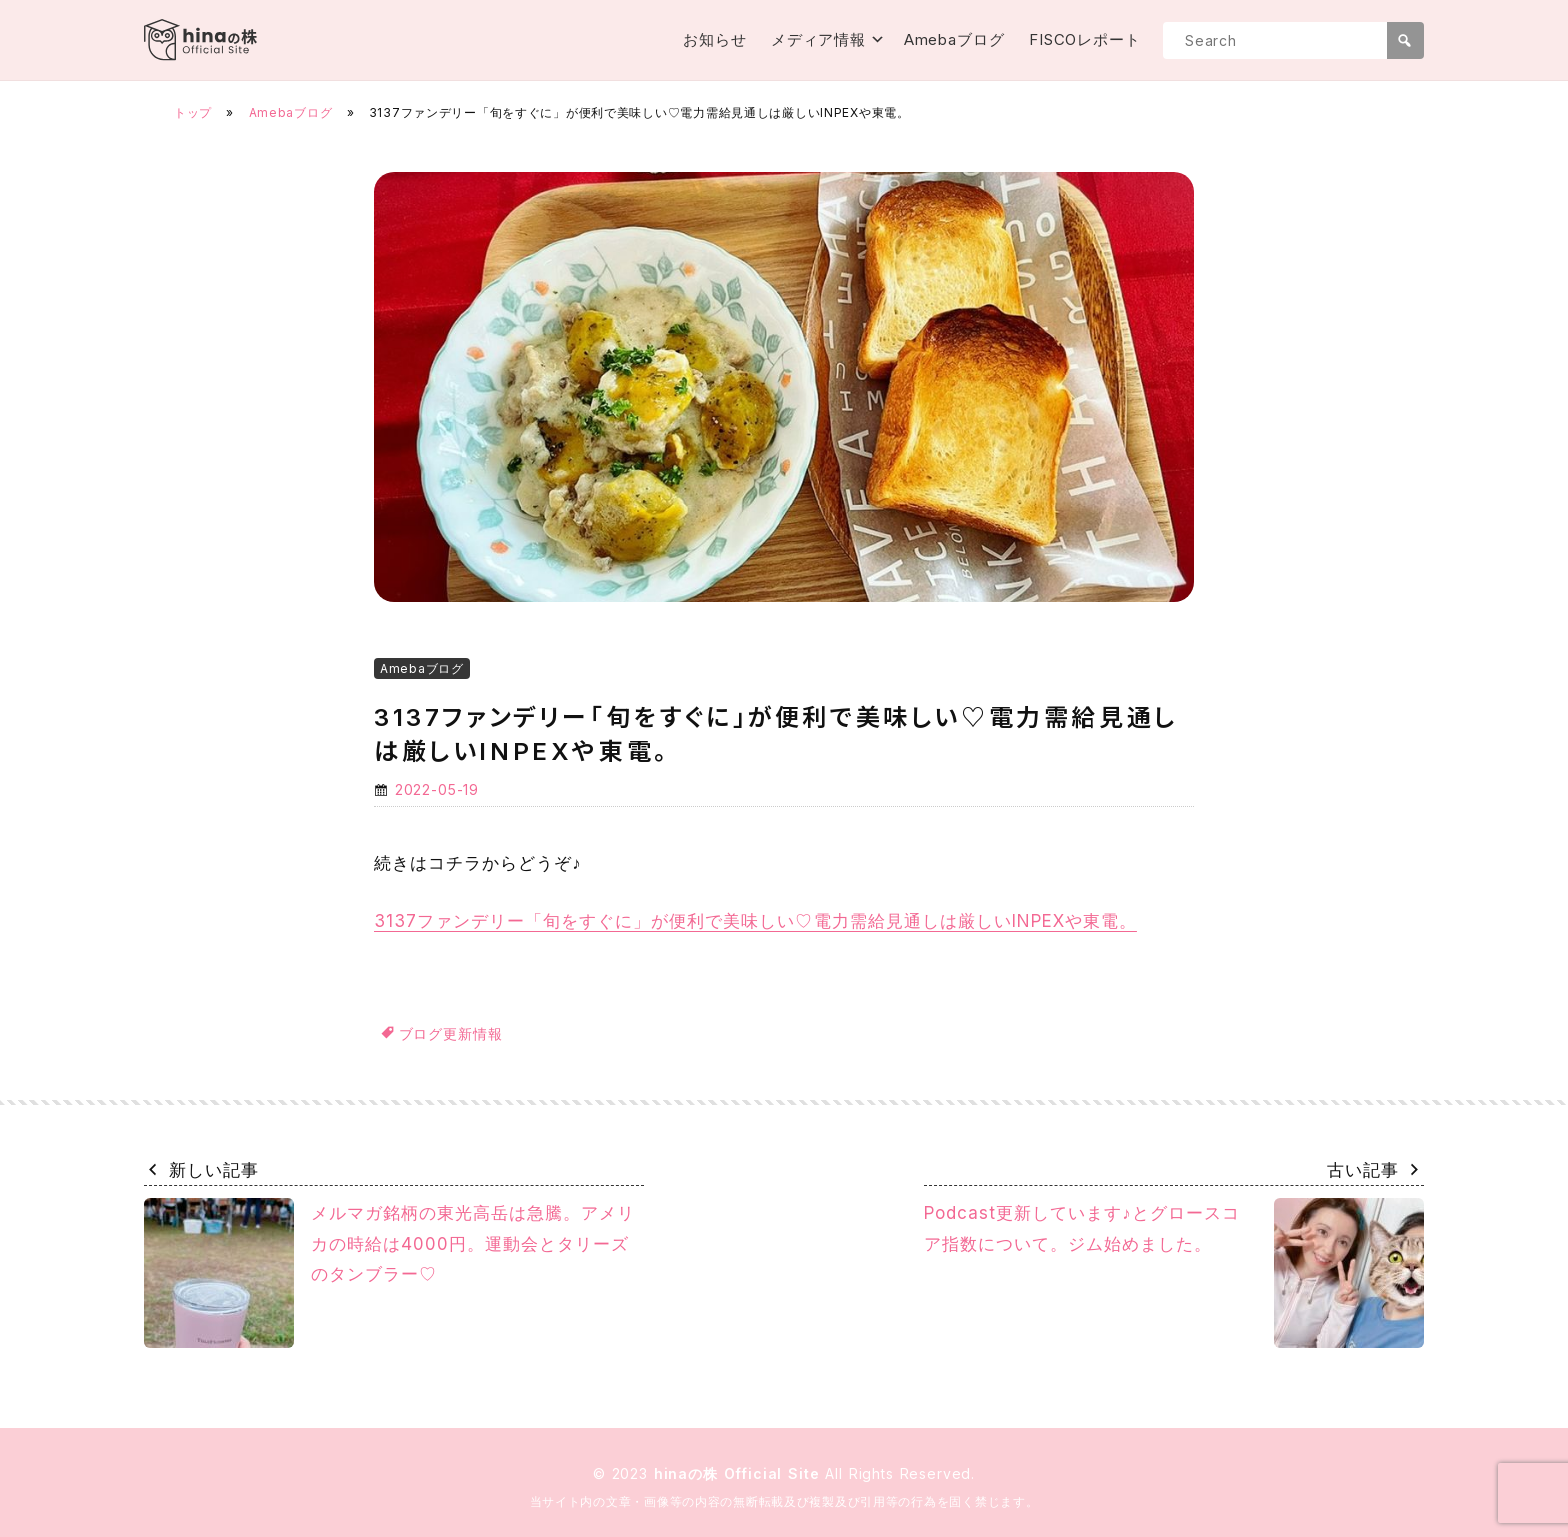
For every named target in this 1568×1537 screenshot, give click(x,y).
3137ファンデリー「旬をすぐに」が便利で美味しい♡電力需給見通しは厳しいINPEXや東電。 (755, 921)
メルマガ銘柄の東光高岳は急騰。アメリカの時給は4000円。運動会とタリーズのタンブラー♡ (389, 1273)
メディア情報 (818, 39)
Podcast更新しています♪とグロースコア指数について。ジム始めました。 (1174, 1273)
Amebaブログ (954, 39)
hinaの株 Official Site (740, 1473)
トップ (193, 112)
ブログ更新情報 (451, 1033)
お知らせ (715, 39)
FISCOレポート (1085, 39)
